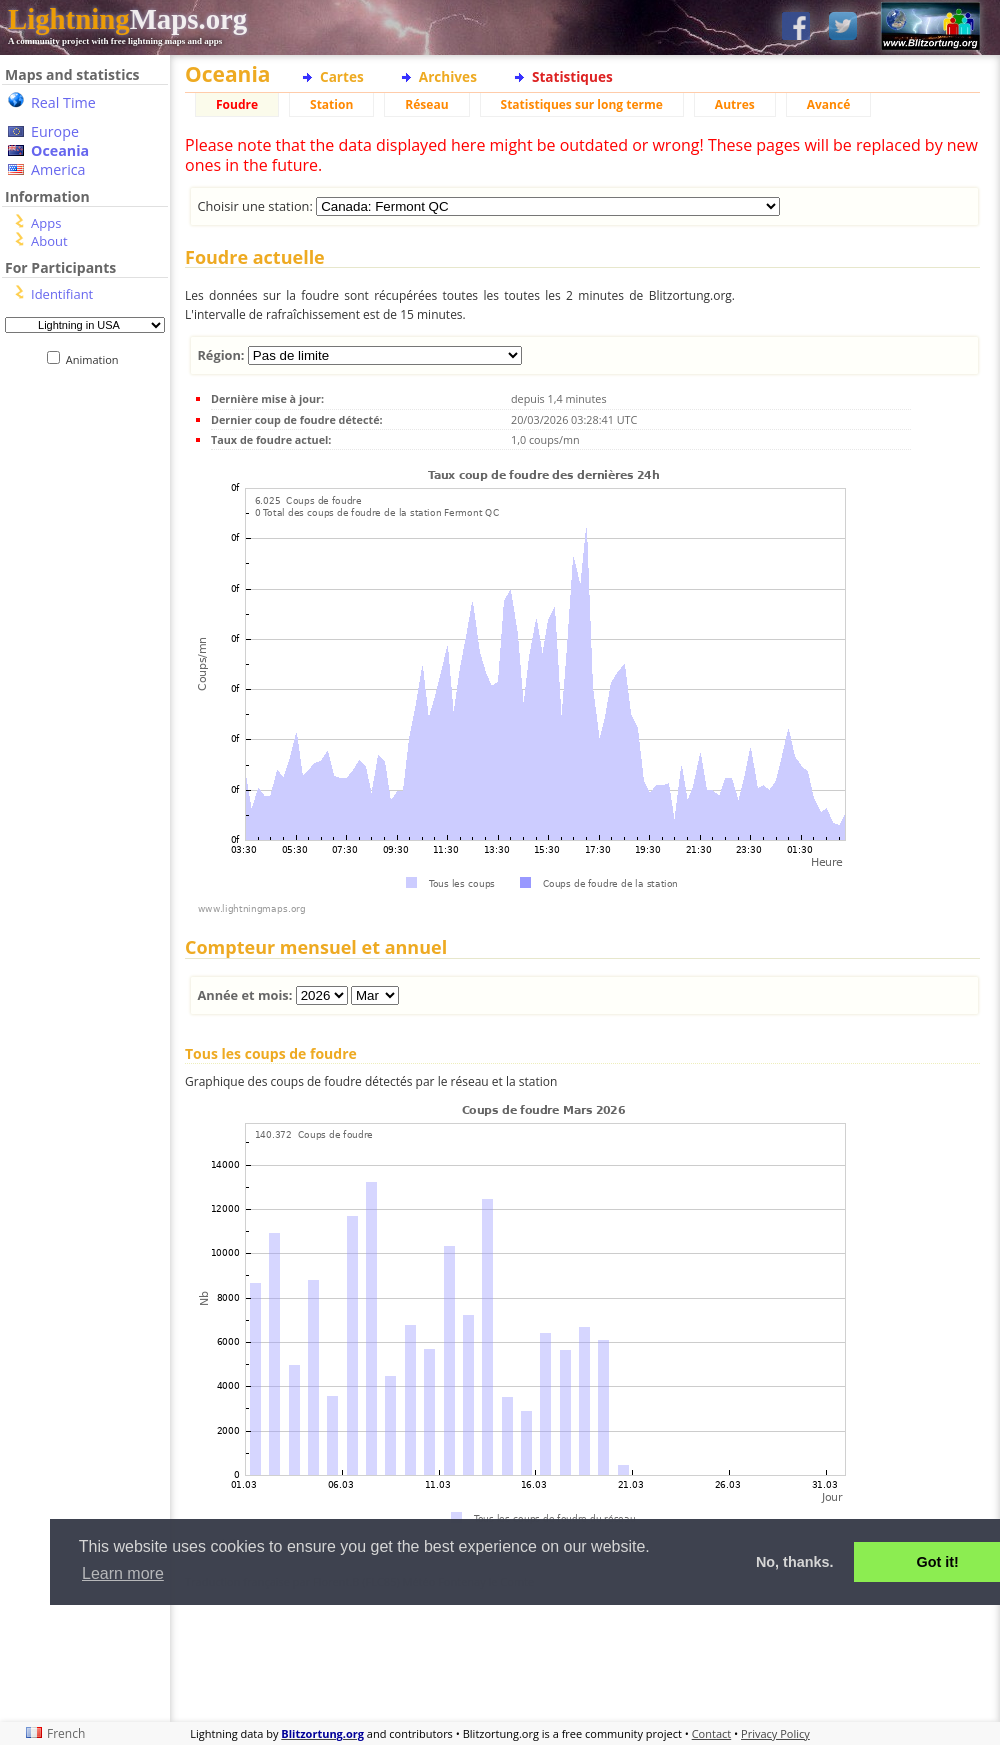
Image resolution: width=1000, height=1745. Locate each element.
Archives (448, 76)
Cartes (342, 76)
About (49, 241)
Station (331, 104)
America (58, 169)
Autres (735, 104)
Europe (55, 131)
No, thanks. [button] (795, 1562)
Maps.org (127, 19)
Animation (96, 359)
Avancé (829, 104)
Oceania (60, 150)
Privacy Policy (775, 1733)
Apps (46, 223)
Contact (712, 1733)
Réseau (426, 104)
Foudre (237, 104)
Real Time (63, 102)
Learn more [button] (123, 1573)
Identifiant (62, 294)
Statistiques (572, 76)
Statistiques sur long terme (582, 104)
